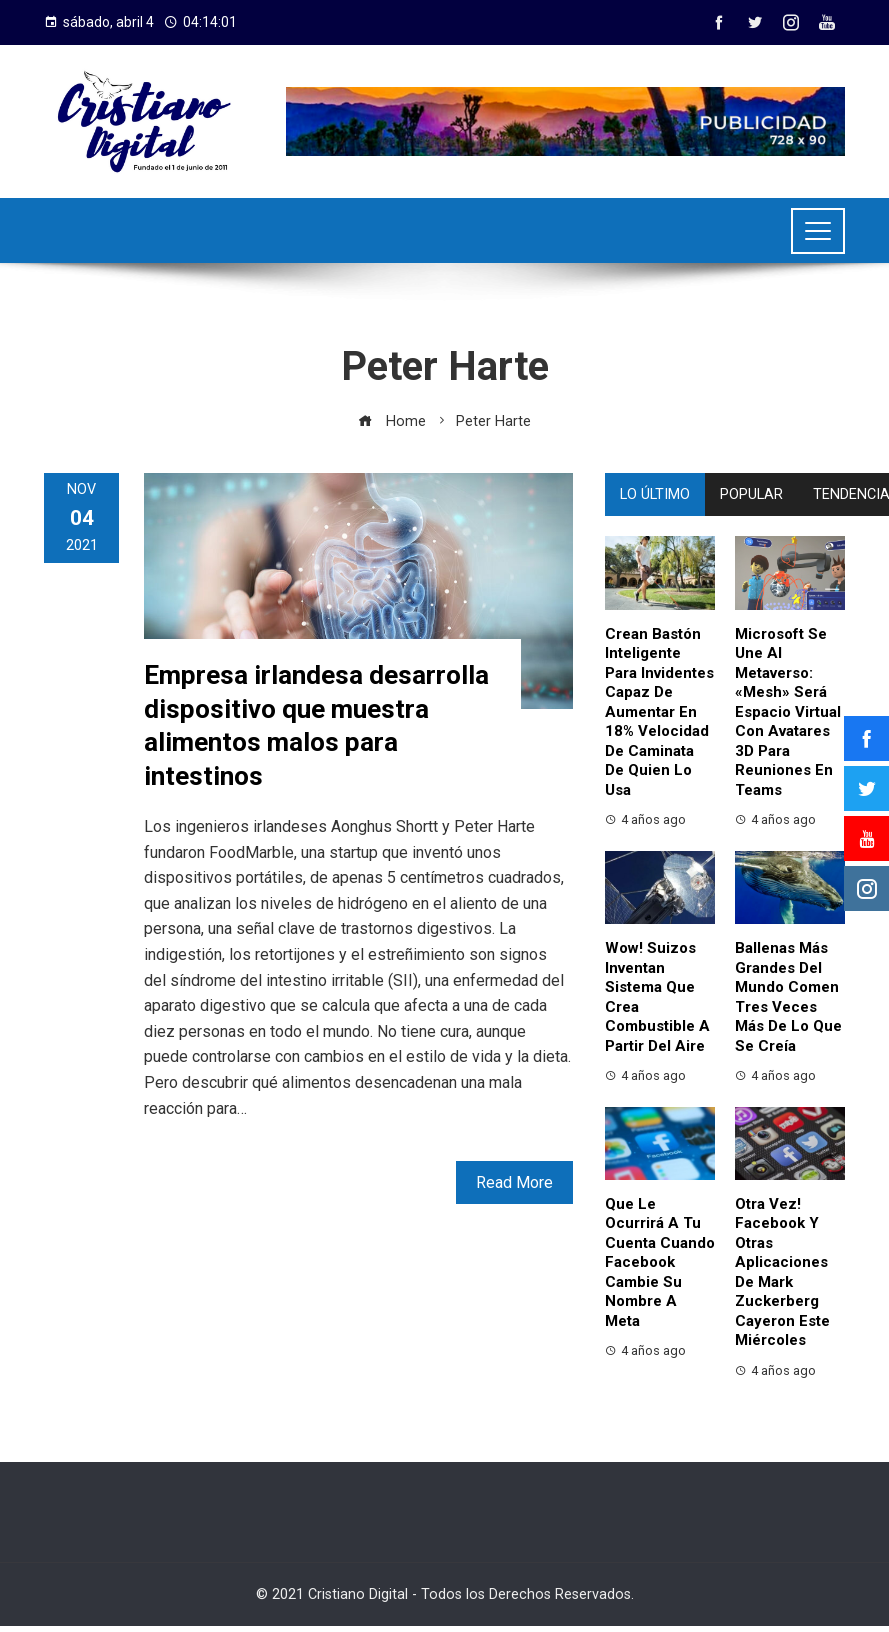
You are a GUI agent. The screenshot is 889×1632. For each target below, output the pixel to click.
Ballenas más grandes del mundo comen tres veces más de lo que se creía (788, 997)
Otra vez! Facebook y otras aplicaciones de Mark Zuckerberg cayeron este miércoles (782, 1272)
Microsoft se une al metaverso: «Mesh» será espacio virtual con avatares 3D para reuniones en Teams (788, 712)
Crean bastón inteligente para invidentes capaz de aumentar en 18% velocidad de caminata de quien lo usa (659, 712)
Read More (514, 1182)
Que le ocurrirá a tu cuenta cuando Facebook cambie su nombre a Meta (660, 1262)
